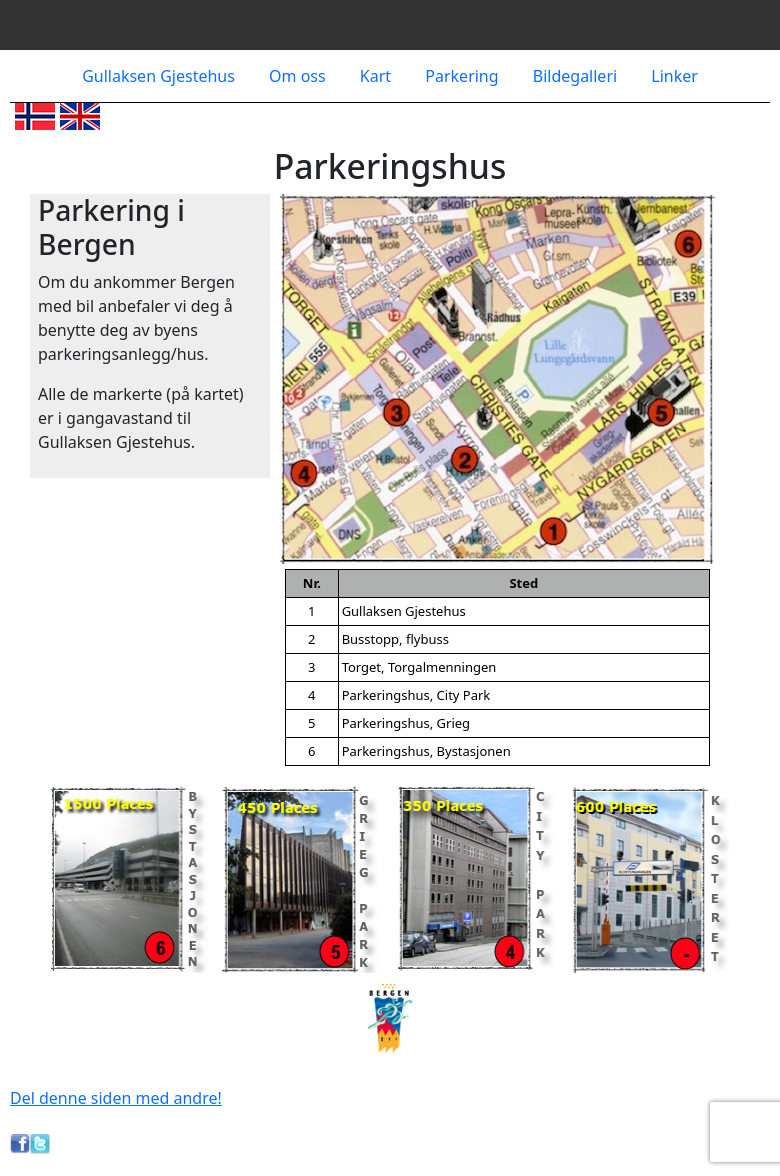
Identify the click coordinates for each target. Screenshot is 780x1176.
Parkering (463, 76)
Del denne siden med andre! (116, 1098)
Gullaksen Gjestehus (160, 76)
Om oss (299, 76)
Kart (377, 76)
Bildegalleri (577, 76)
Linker (674, 76)
